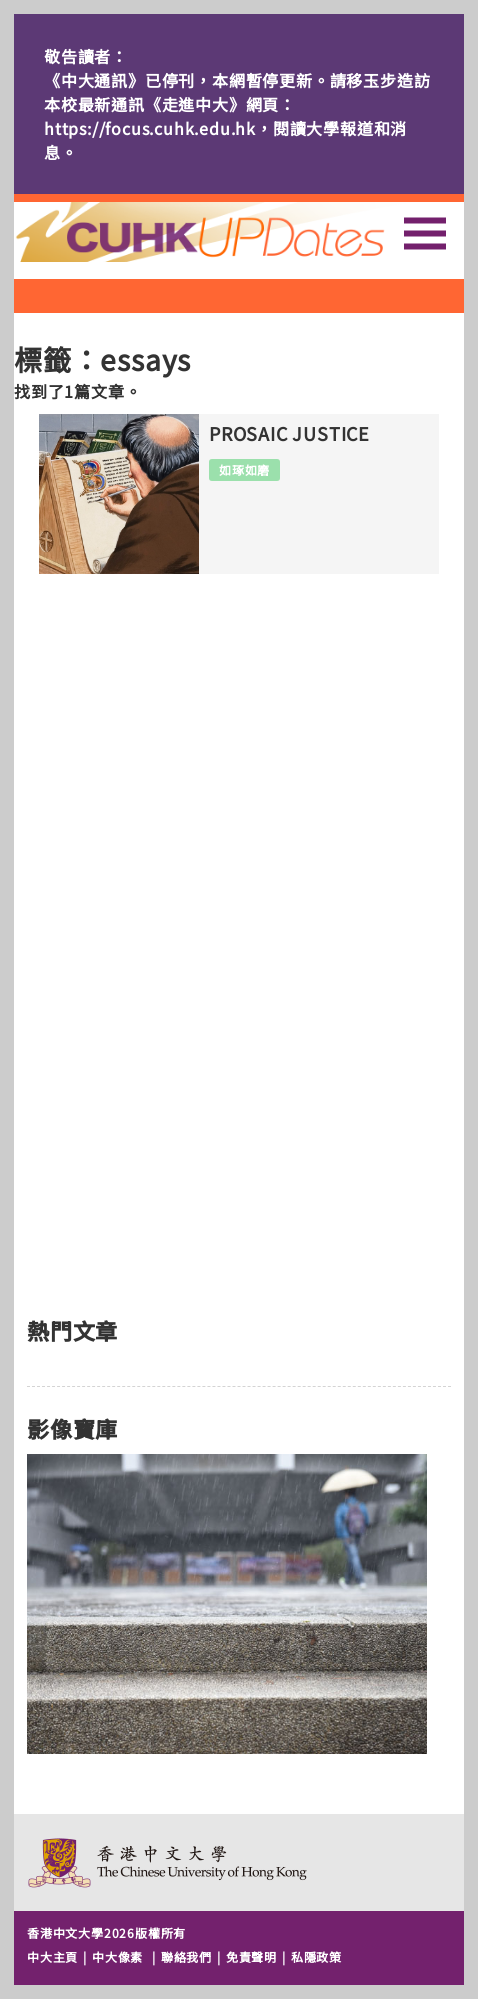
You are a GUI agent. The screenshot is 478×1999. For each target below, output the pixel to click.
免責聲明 (251, 1956)
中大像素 (117, 1956)
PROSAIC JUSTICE (289, 434)
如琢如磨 (244, 469)
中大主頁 (52, 1956)
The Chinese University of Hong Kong (168, 1862)
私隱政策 (316, 1956)
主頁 (237, 232)
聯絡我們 (186, 1956)
